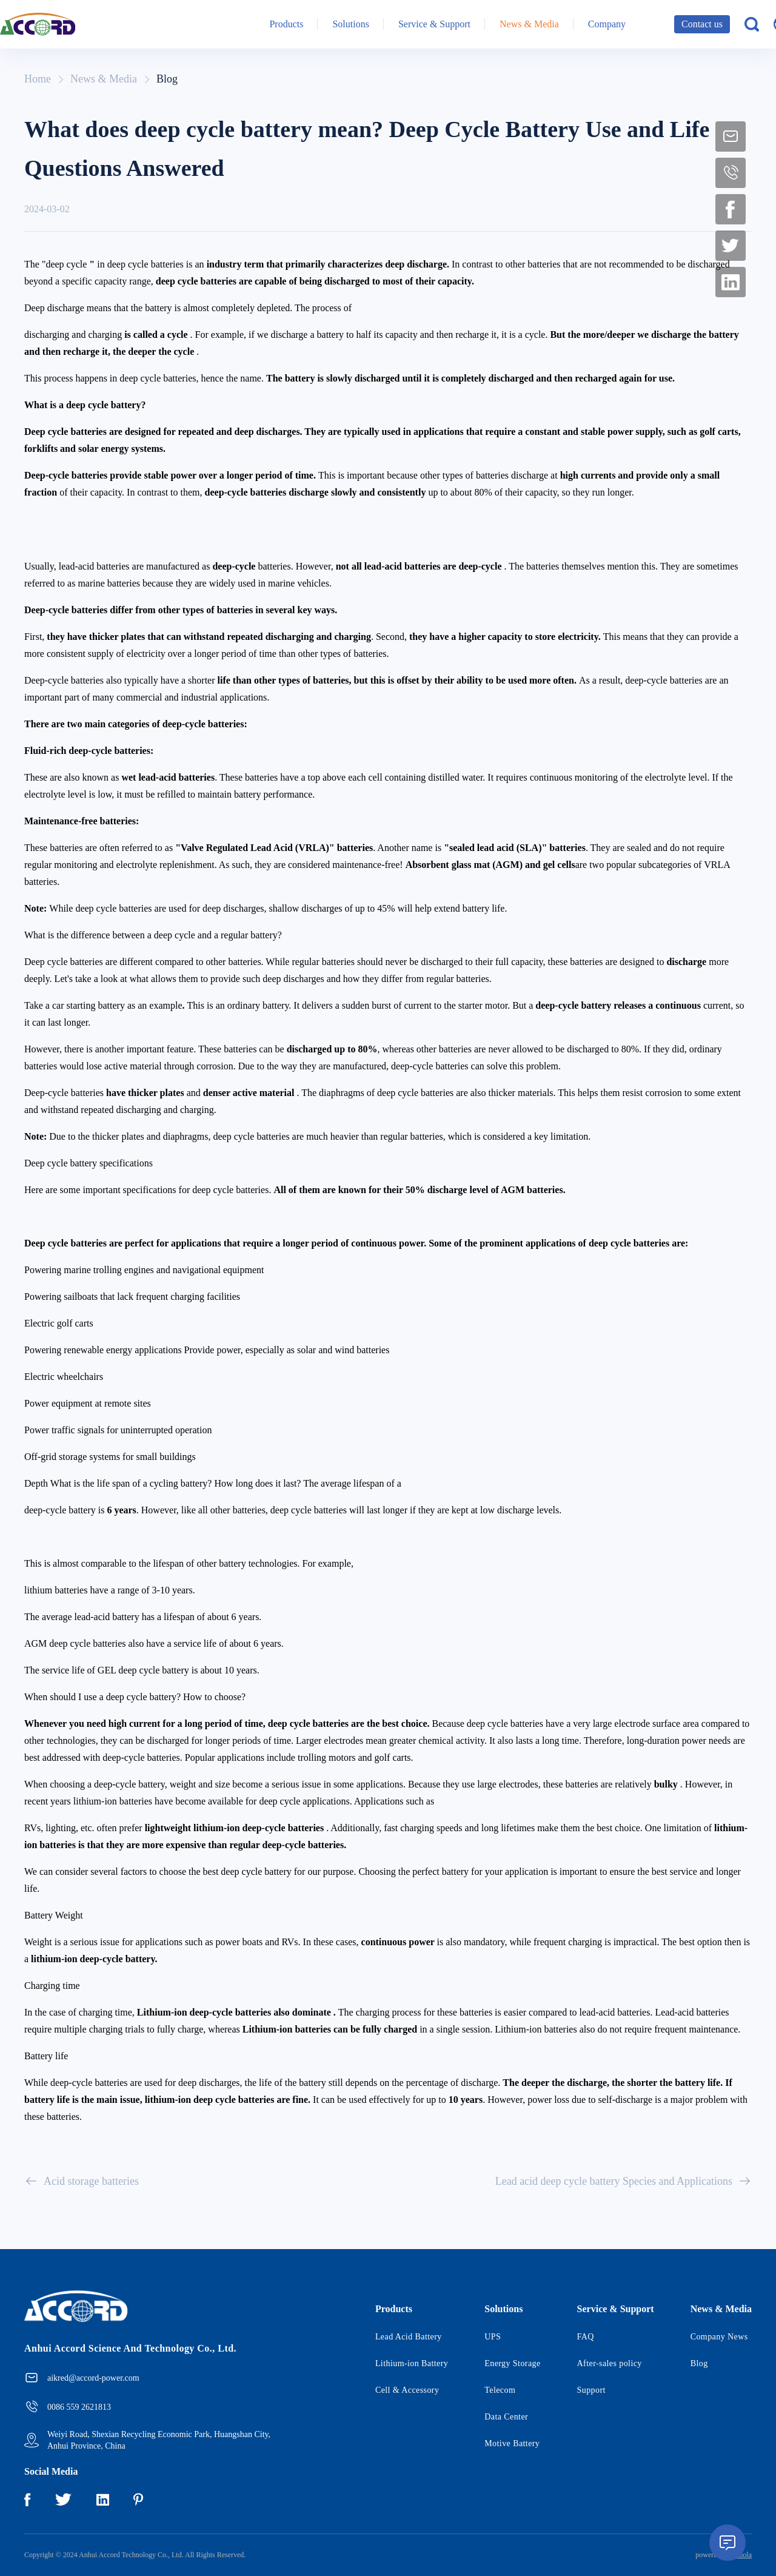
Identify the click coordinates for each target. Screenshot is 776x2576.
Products (286, 24)
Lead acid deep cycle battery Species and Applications (623, 2181)
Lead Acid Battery (408, 2336)
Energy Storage (512, 2363)
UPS (492, 2336)
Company (607, 24)
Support (591, 2390)
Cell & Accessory (407, 2390)
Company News (719, 2336)
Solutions (350, 24)
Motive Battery (512, 2443)
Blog (167, 79)
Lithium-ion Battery (411, 2363)
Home (37, 79)
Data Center (506, 2416)
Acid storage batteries (81, 2181)
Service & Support (434, 24)
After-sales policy (609, 2363)
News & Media (529, 24)
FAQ (585, 2336)
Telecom (499, 2390)
